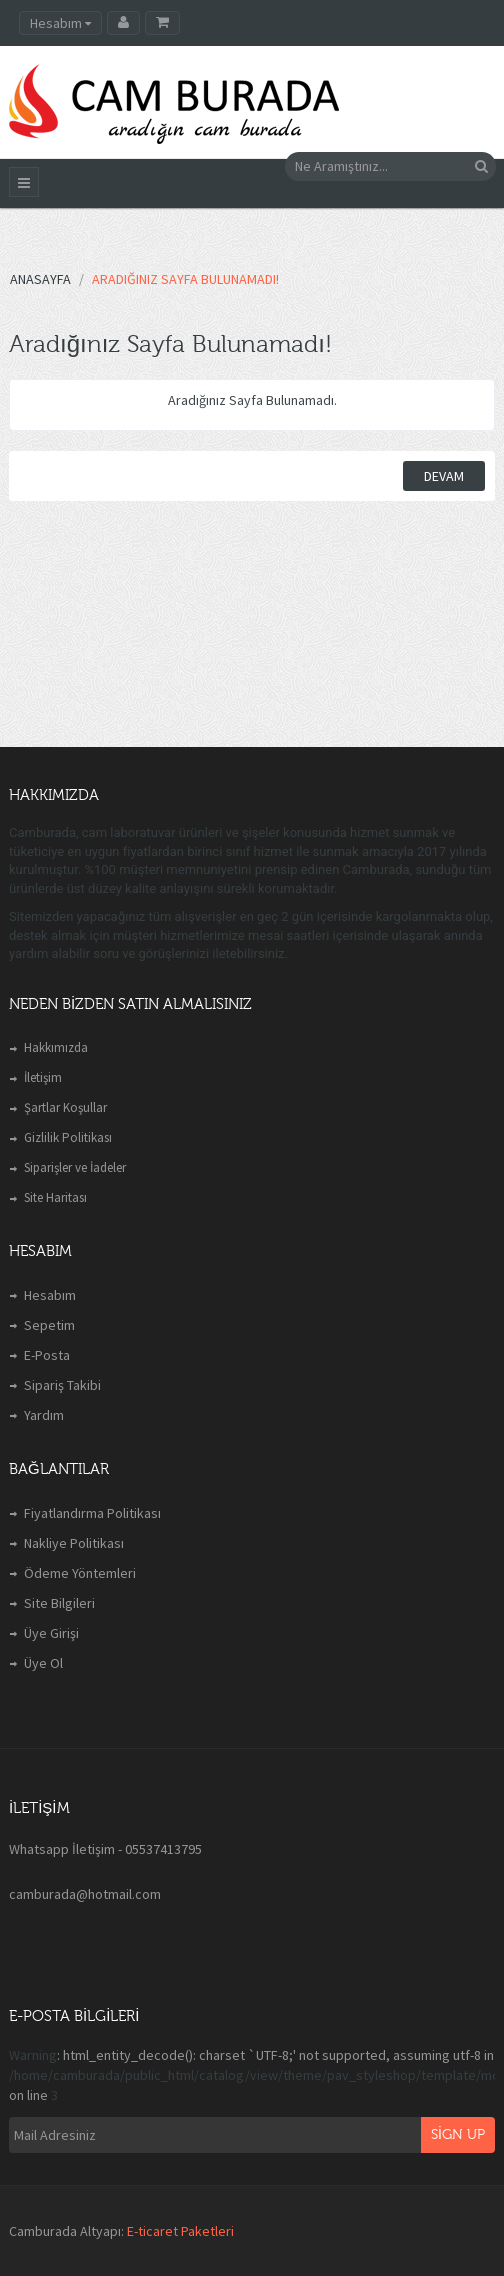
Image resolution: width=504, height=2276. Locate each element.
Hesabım (50, 1295)
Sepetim (49, 1325)
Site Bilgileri (59, 1603)
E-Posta (47, 1355)
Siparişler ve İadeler (75, 1167)
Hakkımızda (56, 1047)
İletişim (43, 1077)
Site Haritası (55, 1197)
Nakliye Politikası (74, 1543)
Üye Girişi (51, 1633)
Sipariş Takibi (62, 1385)
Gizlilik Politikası (68, 1137)
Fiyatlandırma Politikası (92, 1513)
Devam (444, 476)
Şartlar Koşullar (65, 1107)
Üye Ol (43, 1663)
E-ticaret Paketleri (180, 2231)
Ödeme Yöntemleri (80, 1573)
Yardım (44, 1415)
